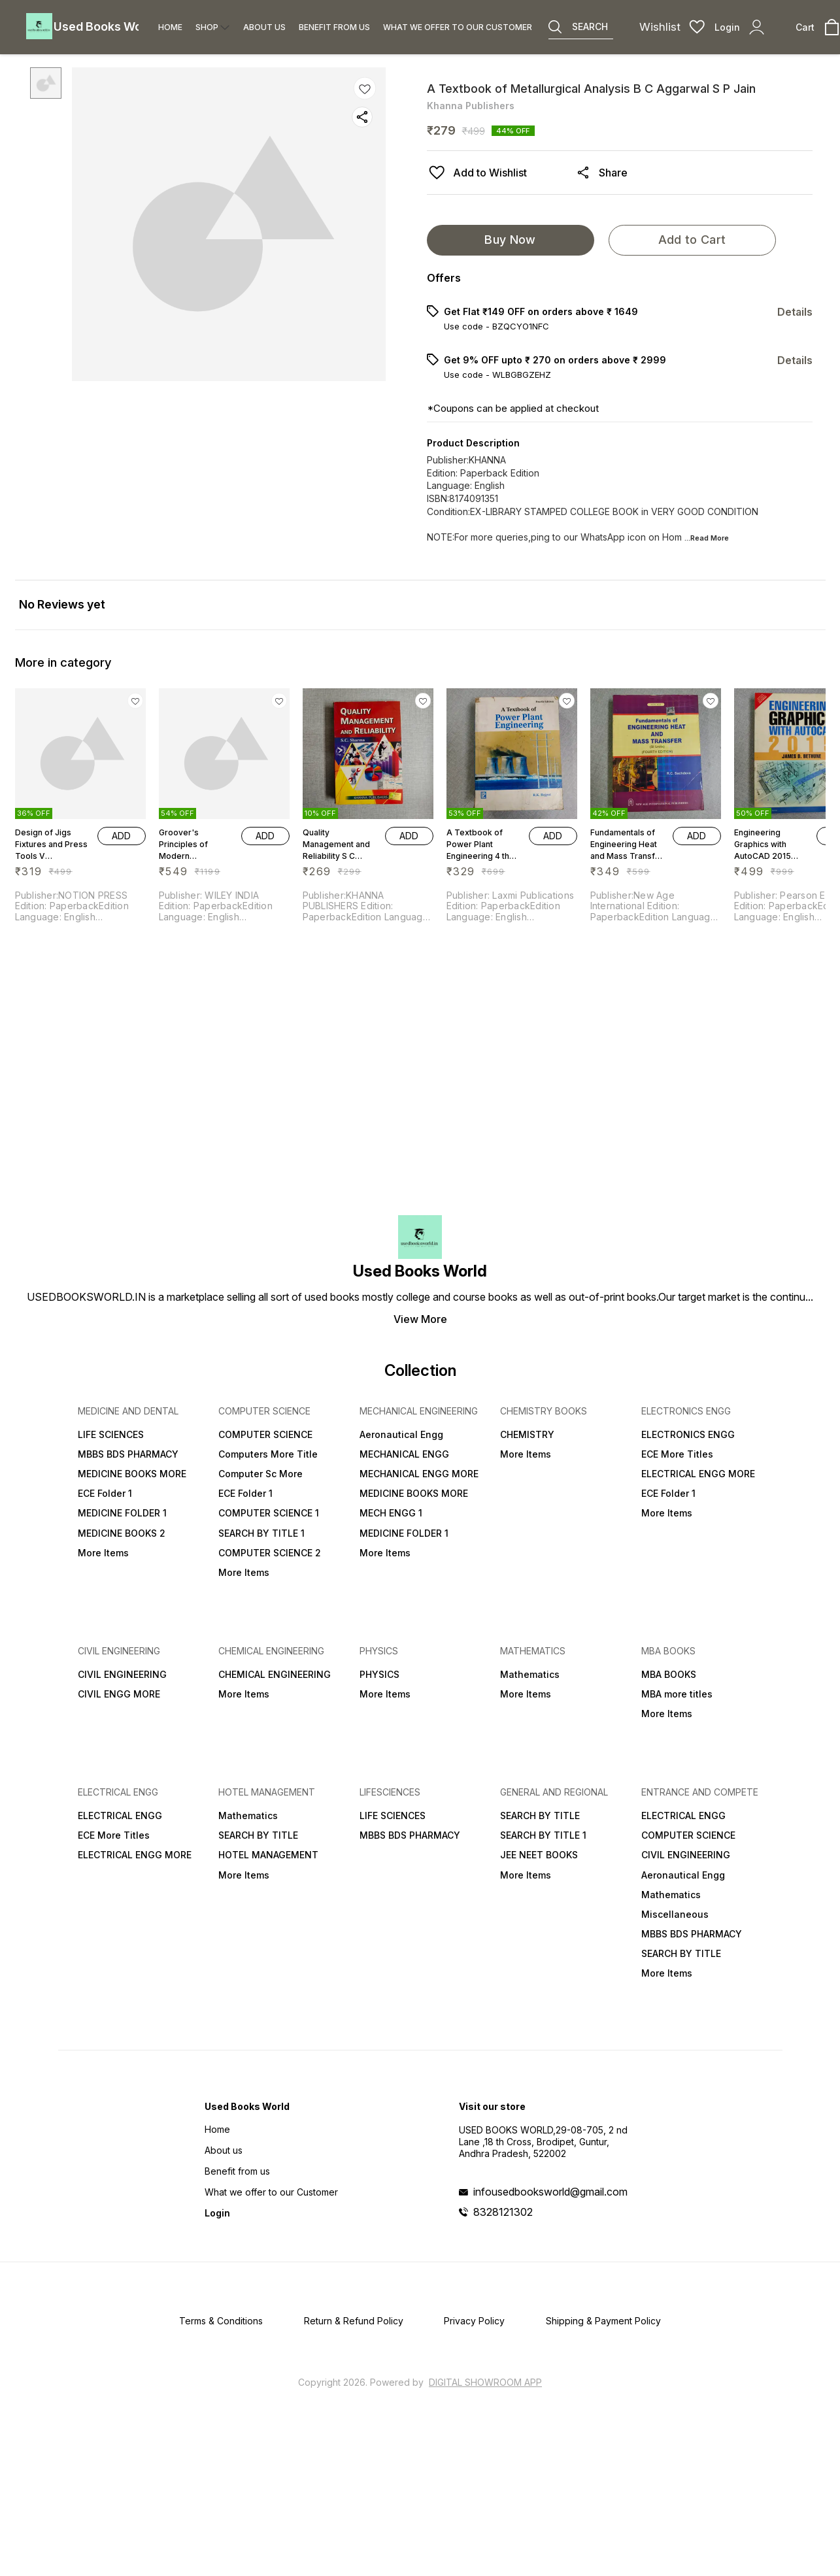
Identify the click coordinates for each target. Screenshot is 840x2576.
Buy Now (509, 239)
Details (795, 311)
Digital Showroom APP (485, 2382)
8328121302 (503, 2212)
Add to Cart (692, 239)
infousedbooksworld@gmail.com (550, 2192)
